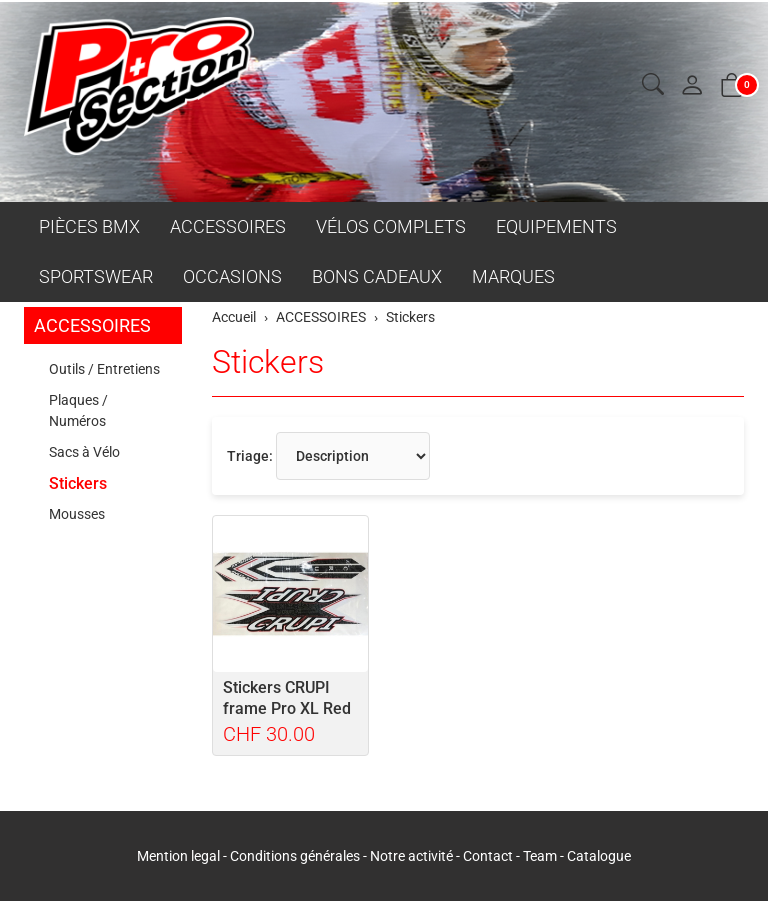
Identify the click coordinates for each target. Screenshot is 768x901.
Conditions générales (295, 856)
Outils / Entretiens (104, 369)
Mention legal (178, 856)
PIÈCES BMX (89, 226)
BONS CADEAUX (377, 276)
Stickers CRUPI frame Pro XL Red (287, 698)
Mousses (77, 514)
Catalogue (599, 856)
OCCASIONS (232, 276)
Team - (545, 856)
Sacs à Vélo (84, 452)
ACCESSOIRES (228, 226)
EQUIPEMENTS (556, 226)
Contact (489, 856)
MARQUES (513, 276)
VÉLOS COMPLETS (391, 226)
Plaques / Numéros (78, 410)
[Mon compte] (692, 86)
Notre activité (411, 856)
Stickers (268, 362)
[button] (653, 85)
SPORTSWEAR (96, 276)
